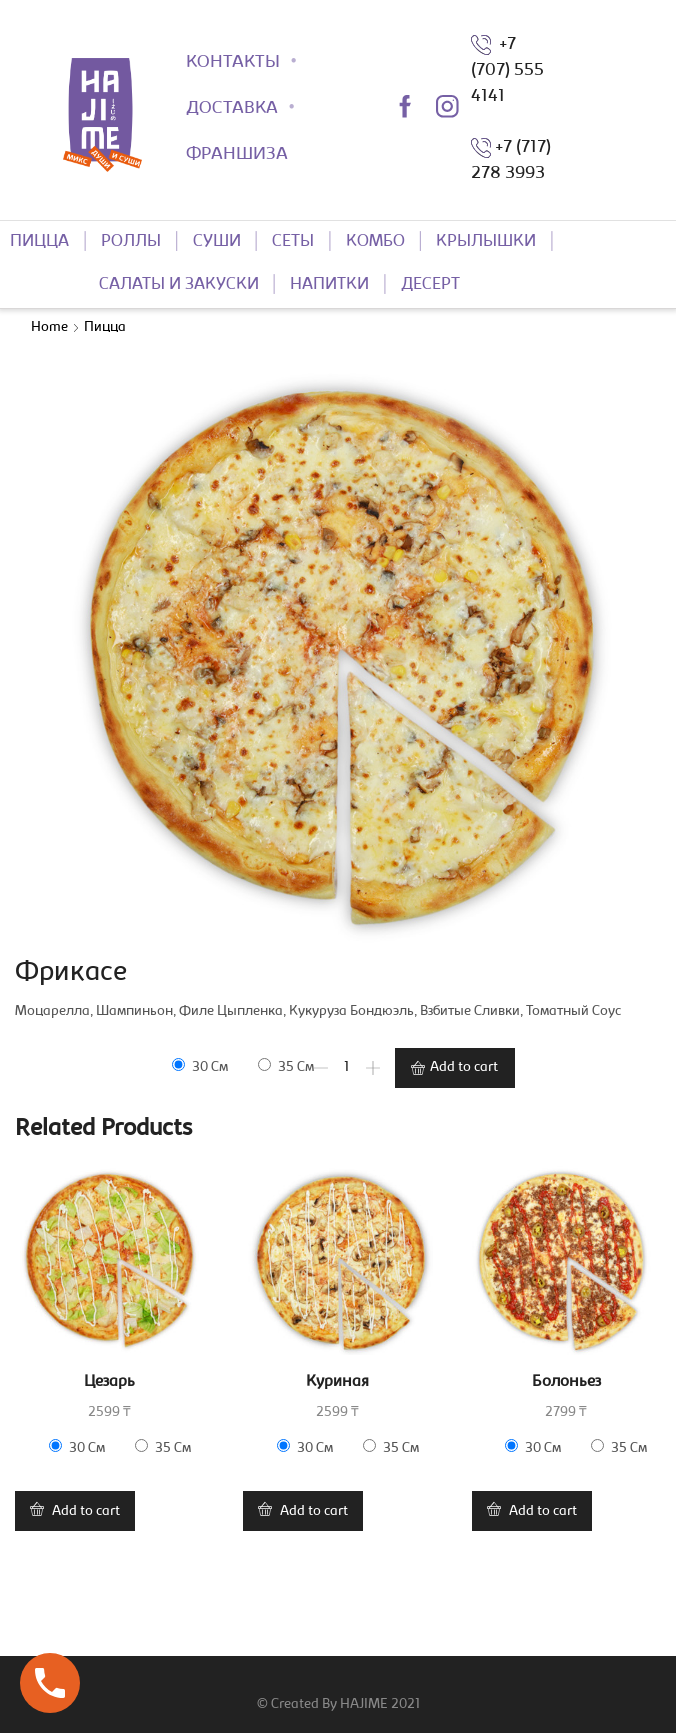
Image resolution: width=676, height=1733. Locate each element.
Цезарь (109, 1382)
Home (49, 328)
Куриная (337, 1382)
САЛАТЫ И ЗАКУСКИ (179, 285)
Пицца (105, 328)
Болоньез (566, 1382)
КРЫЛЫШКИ (486, 242)
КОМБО (375, 242)
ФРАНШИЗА (237, 155)
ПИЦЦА (39, 242)
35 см (286, 1066)
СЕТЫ (293, 242)
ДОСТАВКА (232, 109)
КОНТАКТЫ (233, 63)
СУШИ (217, 242)
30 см (200, 1066)
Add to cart (464, 1068)
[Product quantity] (347, 1068)
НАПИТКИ (329, 285)
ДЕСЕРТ (430, 285)
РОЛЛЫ (131, 242)
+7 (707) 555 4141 (507, 71)
